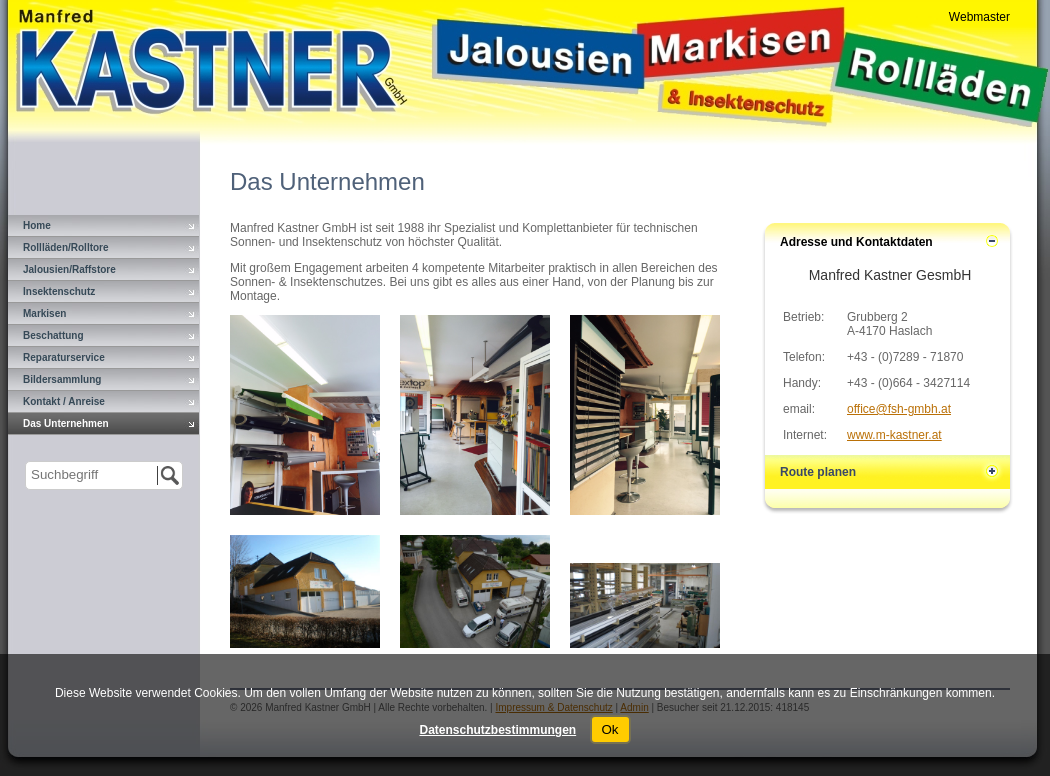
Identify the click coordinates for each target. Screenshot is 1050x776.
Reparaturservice (64, 357)
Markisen (44, 313)
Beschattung (53, 335)
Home (37, 225)
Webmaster (979, 17)
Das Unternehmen (66, 423)
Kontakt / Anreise (64, 401)
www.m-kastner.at (894, 435)
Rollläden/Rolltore (66, 247)
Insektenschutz (59, 291)
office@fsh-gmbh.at (899, 409)
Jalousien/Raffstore (69, 269)
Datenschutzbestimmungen (497, 730)
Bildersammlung (62, 379)
